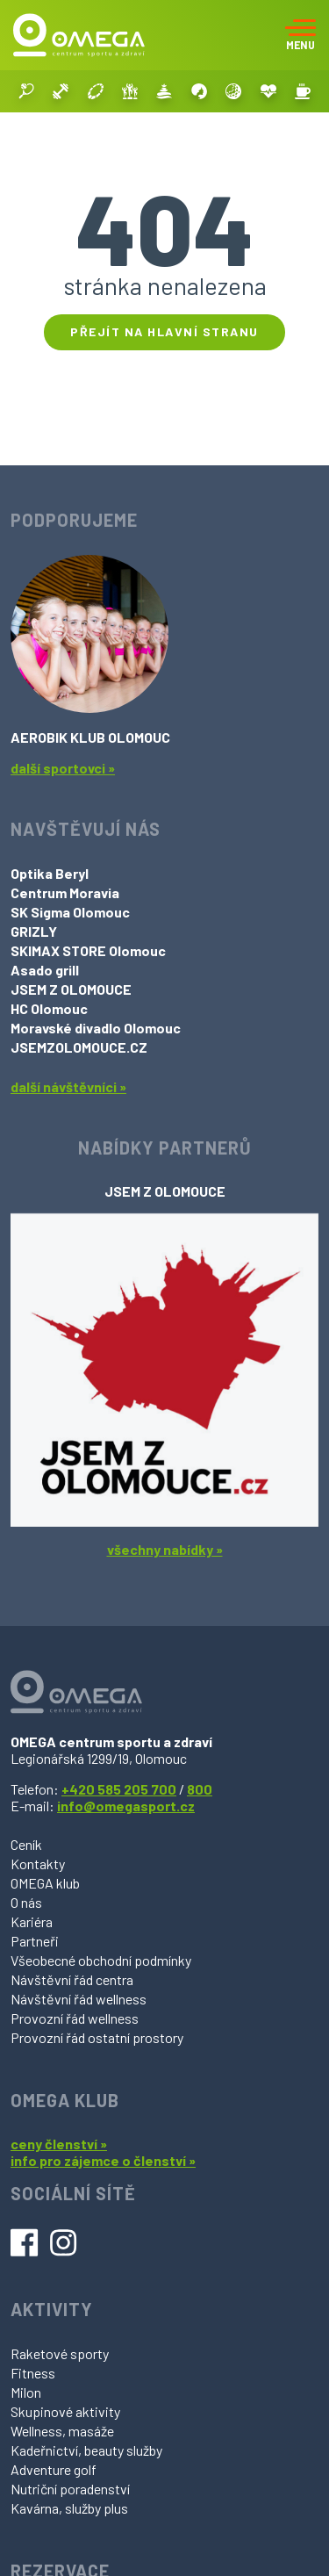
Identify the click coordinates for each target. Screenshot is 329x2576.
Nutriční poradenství (70, 2488)
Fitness (33, 2372)
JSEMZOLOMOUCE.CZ (79, 1047)
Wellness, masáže (62, 2430)
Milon (26, 2392)
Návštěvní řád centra (72, 1979)
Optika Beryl (50, 873)
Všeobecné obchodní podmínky (101, 1960)
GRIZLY (34, 931)
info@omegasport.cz (126, 1805)
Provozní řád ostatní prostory (97, 2037)
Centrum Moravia (65, 892)
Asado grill (45, 969)
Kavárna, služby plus (69, 2508)
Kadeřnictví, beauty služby (86, 2450)
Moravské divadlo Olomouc (96, 1027)
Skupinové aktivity (65, 2411)
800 (199, 1789)
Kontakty (38, 1863)
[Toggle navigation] (300, 35)
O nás (26, 1902)
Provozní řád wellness (75, 2018)
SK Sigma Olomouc (70, 911)
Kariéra (32, 1921)
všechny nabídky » (165, 1549)
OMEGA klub (45, 1882)
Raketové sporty (60, 2353)
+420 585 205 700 (118, 1789)
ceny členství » (59, 2143)
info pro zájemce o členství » (103, 2160)
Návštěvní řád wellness (79, 1998)
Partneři (35, 1940)
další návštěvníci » (68, 1086)
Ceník (26, 1844)
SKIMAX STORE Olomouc (88, 950)
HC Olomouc (49, 1008)
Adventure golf (54, 2469)
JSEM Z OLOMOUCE (71, 989)
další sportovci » (63, 767)
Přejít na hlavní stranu (164, 331)
